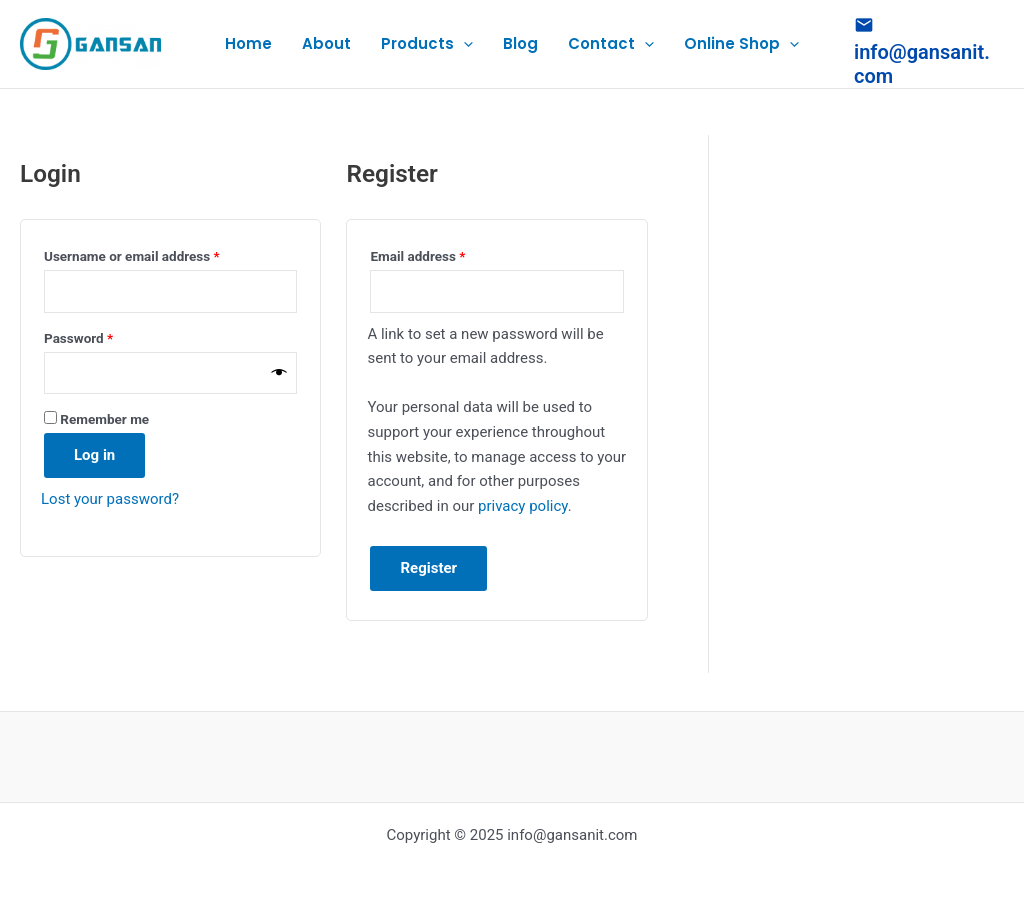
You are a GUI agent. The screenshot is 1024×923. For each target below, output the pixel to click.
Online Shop (741, 44)
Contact (611, 44)
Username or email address (158, 253)
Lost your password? (110, 499)
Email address (444, 253)
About (326, 43)
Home (248, 43)
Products (427, 44)
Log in (94, 455)
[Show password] (279, 372)
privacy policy (523, 506)
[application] (463, 44)
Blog (520, 43)
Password (105, 335)
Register (428, 568)
